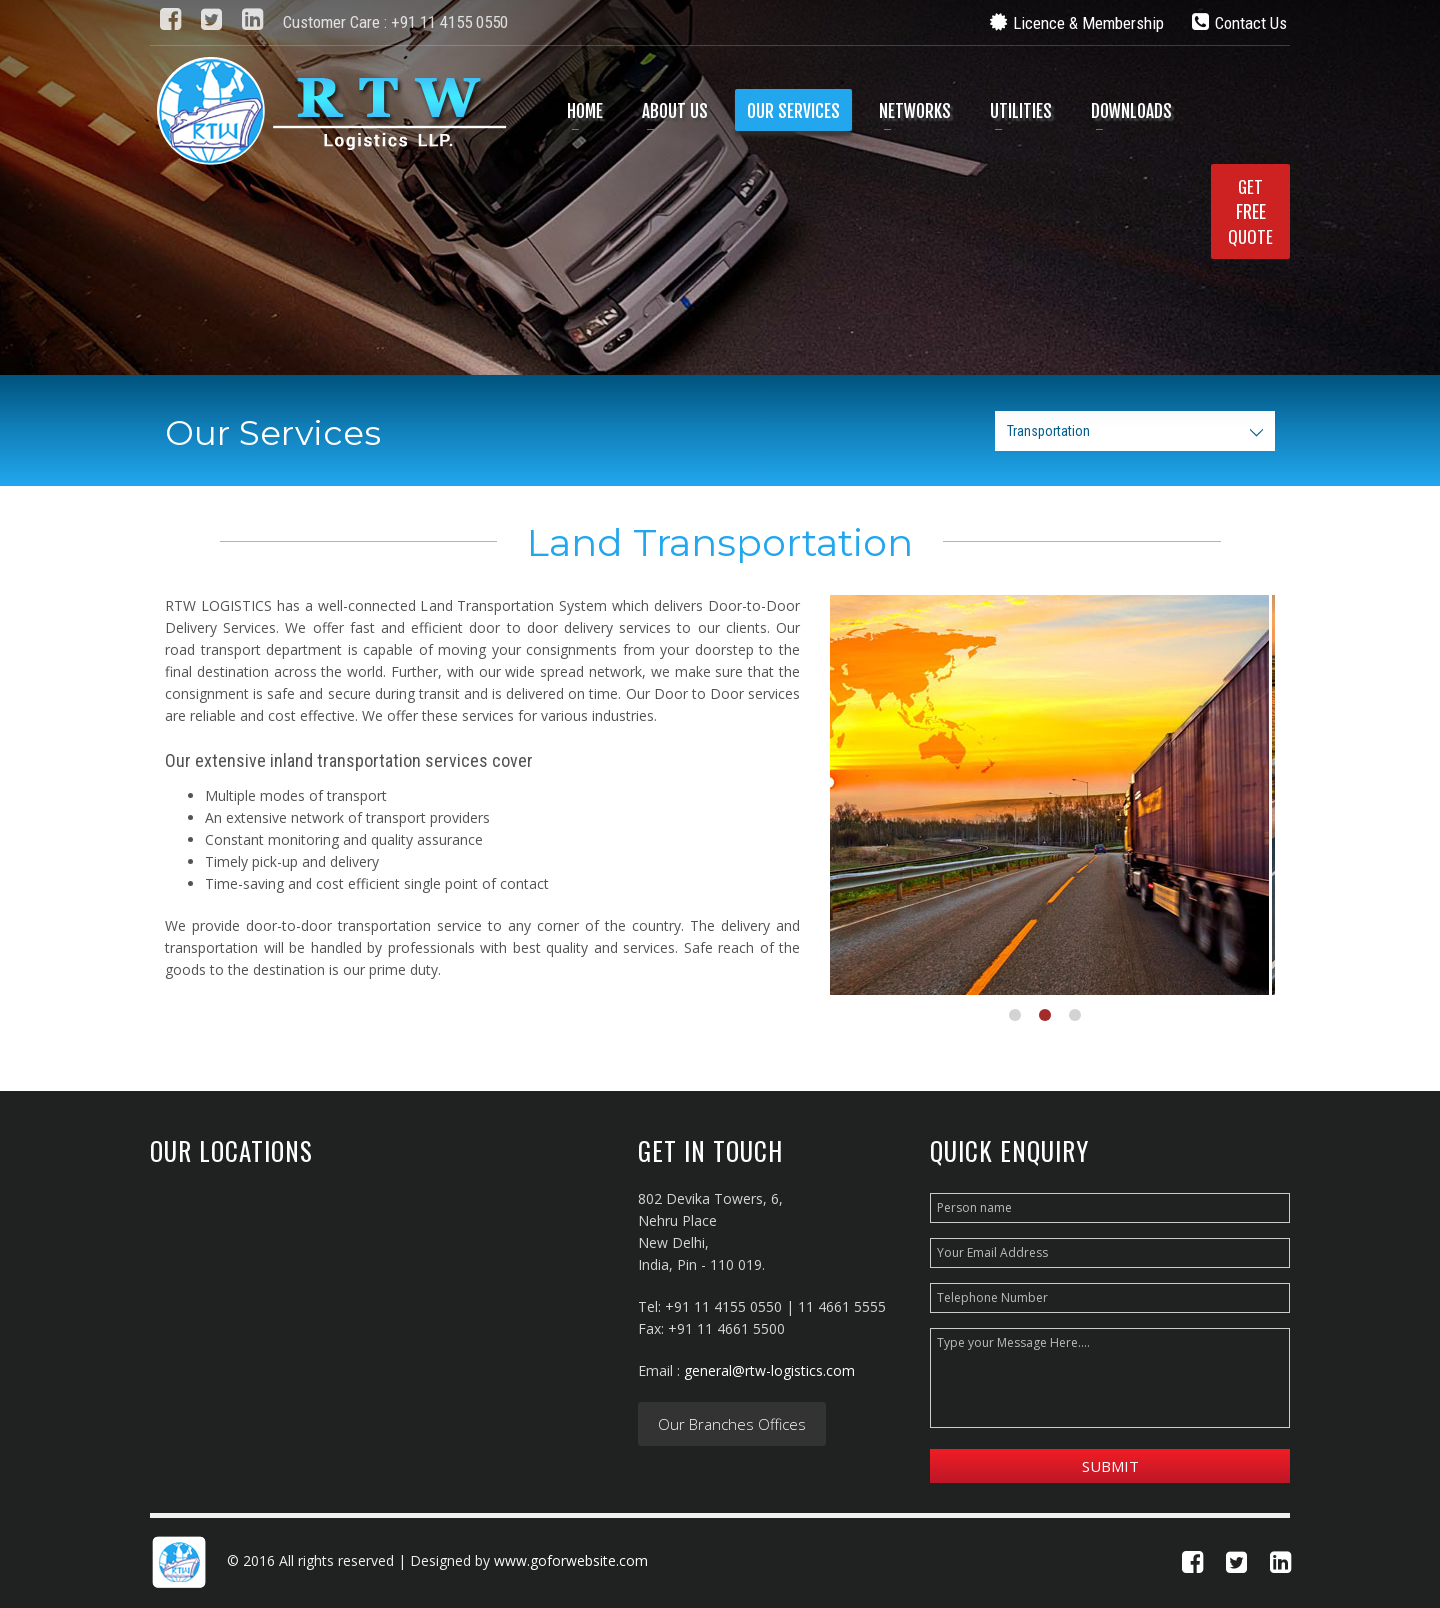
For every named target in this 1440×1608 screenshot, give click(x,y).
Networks (915, 111)
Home (585, 111)
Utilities (1021, 111)
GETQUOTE (1250, 211)
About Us (675, 111)
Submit (1110, 1466)
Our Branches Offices (732, 1424)
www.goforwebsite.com (571, 1560)
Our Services (793, 111)
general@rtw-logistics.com (769, 1370)
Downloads (1131, 111)
